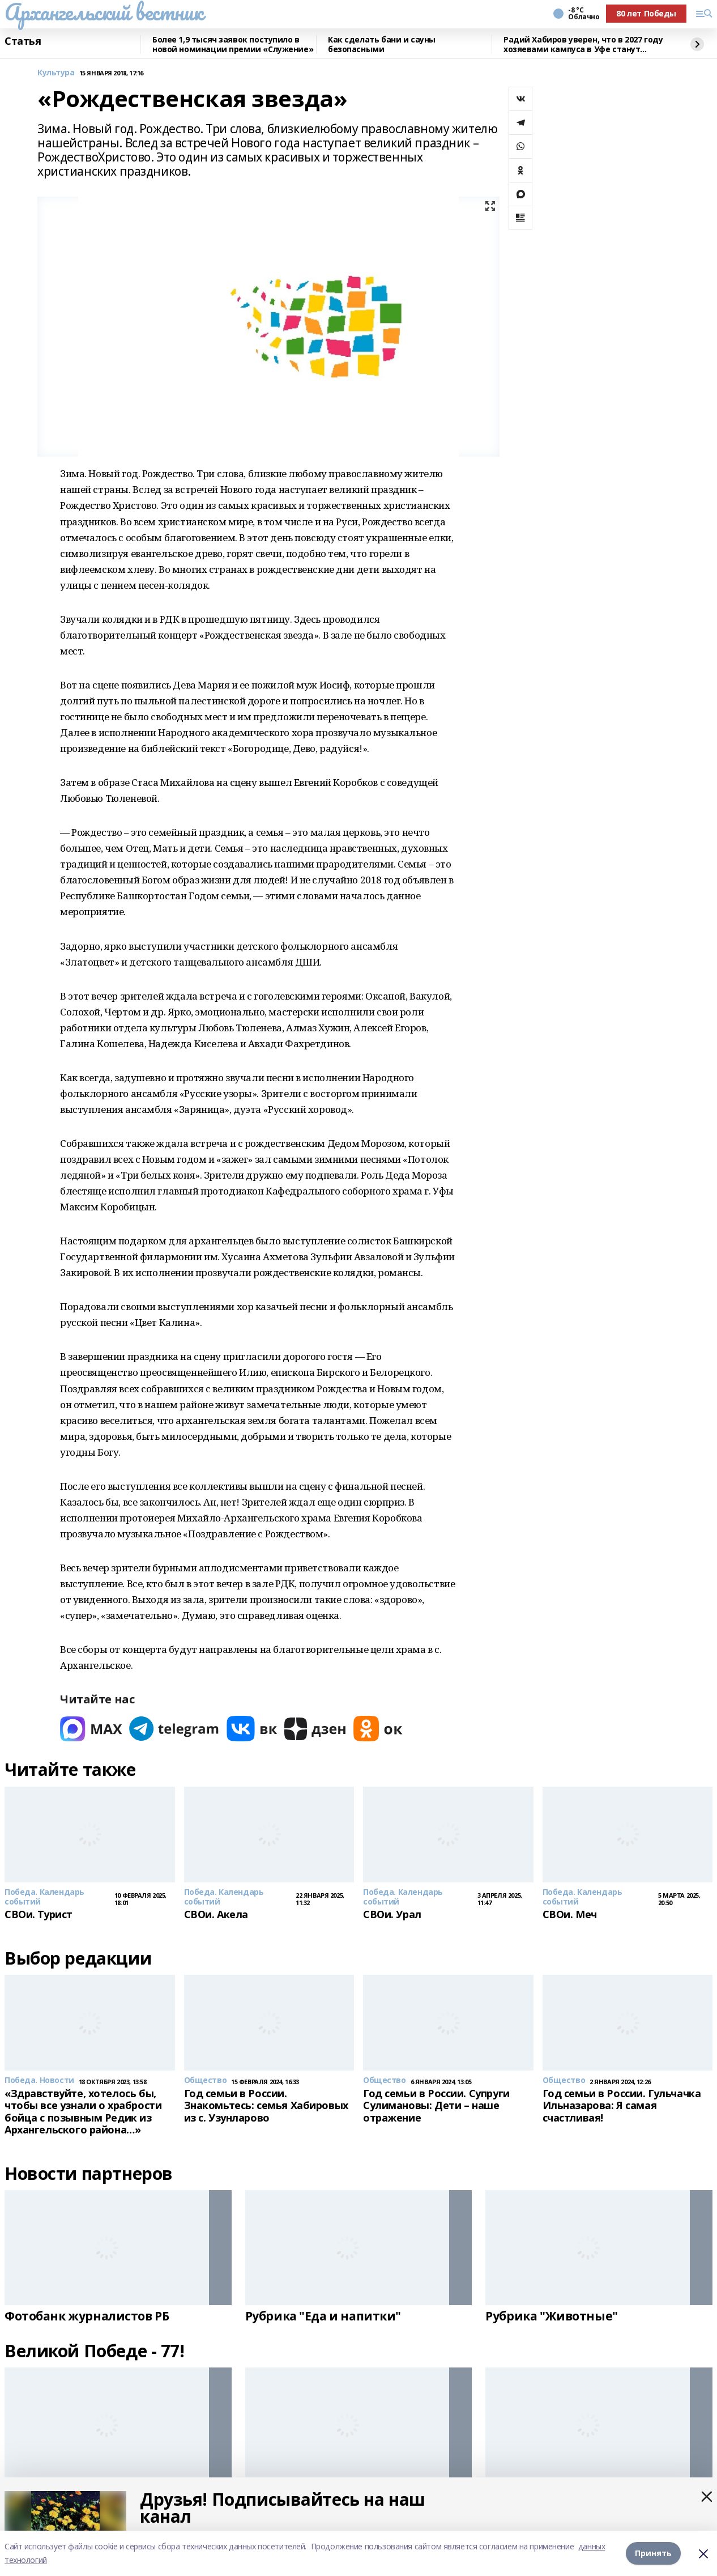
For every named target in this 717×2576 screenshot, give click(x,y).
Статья (23, 41)
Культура (56, 73)
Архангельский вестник (104, 12)
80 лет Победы (646, 13)
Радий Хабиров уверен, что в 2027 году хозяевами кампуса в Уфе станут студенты (583, 44)
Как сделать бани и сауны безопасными (382, 44)
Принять (653, 2553)
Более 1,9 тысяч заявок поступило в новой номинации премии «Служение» (232, 44)
